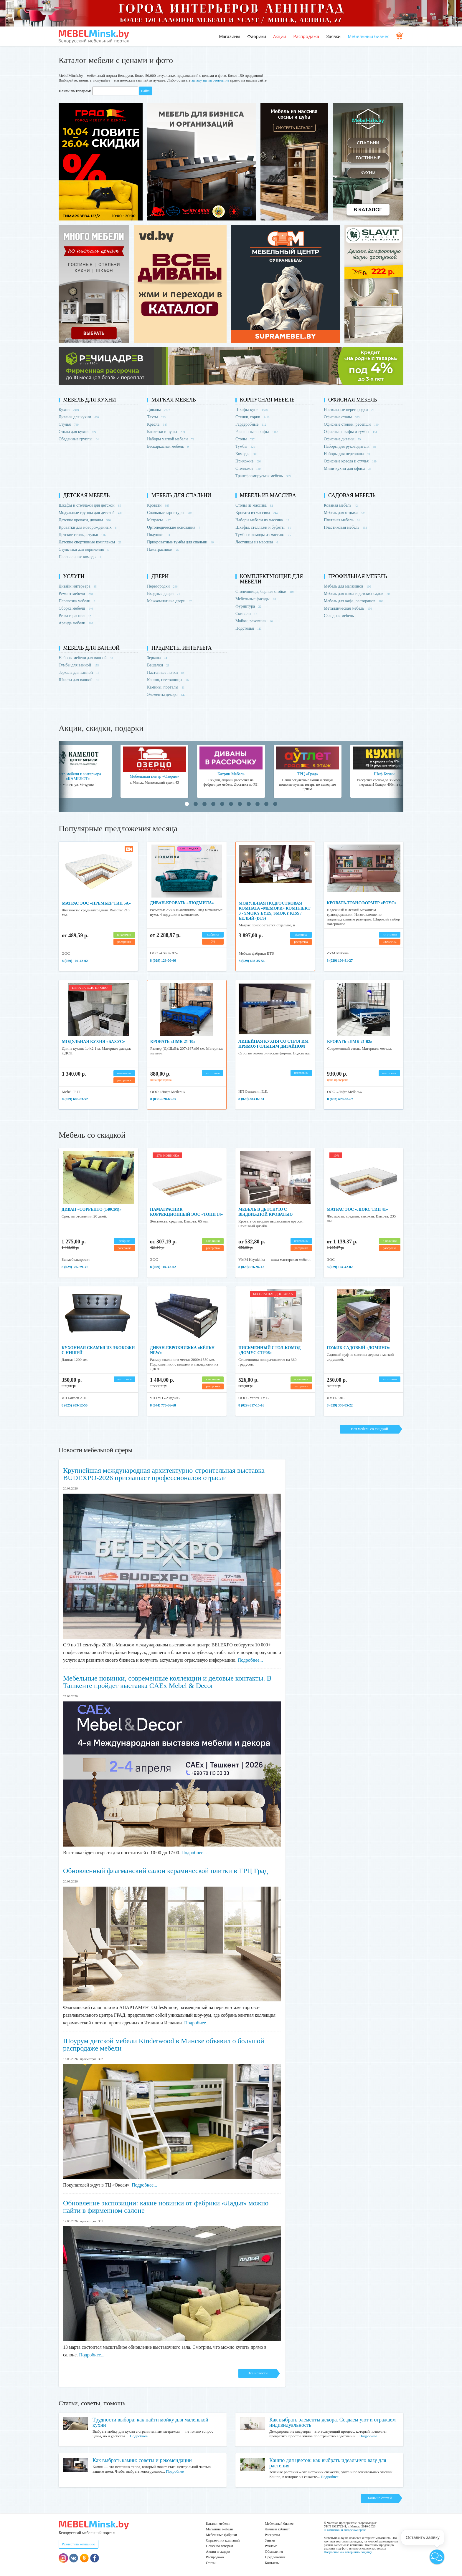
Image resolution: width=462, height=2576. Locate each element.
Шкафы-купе (251, 409)
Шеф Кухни (384, 774)
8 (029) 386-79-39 (75, 1267)
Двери (160, 576)
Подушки (158, 535)
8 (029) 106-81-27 (340, 960)
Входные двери (163, 593)
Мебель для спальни (181, 495)
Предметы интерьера (181, 648)
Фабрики (256, 36)
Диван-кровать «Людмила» (182, 903)
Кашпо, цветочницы (168, 680)
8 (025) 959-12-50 (75, 1405)
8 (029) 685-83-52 (75, 1099)
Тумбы (245, 446)
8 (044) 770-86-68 (163, 1405)
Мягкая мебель (173, 399)
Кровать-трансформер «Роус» (361, 903)
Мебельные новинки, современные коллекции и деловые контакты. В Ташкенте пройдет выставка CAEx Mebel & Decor (167, 1681)
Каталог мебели (218, 2524)
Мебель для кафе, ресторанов (353, 601)
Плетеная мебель (342, 520)
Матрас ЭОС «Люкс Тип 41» (357, 1209)
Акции (279, 36)
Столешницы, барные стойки (264, 591)
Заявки (333, 36)
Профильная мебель (357, 576)
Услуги (74, 576)
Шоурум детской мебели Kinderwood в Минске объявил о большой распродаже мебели (163, 2044)
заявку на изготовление (210, 80)
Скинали (246, 613)
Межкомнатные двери (169, 601)
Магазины (229, 36)
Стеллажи (247, 468)
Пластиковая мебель (345, 527)
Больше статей (380, 2498)
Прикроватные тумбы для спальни (180, 542)
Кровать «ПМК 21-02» (349, 1041)
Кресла (157, 424)
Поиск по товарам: (75, 91)
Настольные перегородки (349, 409)
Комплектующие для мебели (271, 579)
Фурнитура (248, 606)
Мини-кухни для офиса (347, 468)
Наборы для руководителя (350, 446)
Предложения (275, 2557)
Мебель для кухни (89, 399)
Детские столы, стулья (82, 535)
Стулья (69, 424)
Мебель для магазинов (347, 586)
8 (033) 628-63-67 (163, 1099)
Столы (245, 439)
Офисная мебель (352, 399)
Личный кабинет (277, 2529)
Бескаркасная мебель (168, 446)
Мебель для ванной (91, 648)
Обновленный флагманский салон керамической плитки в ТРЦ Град (165, 1871)
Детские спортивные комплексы (90, 542)
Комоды (246, 454)
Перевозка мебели (77, 601)
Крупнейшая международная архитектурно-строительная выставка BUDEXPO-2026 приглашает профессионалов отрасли (164, 1474)
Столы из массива (254, 505)
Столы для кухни (77, 431)
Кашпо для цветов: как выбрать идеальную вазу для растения (327, 2463)
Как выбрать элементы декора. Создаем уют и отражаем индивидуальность (332, 2422)
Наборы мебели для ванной (86, 658)
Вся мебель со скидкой (369, 1428)
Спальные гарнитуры (169, 512)
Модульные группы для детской (91, 512)
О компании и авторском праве (345, 2530)
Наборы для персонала (347, 454)
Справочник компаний (223, 2540)
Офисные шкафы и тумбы (350, 431)
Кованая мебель (341, 505)
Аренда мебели (76, 623)
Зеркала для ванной (79, 672)
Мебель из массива (268, 495)
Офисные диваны (342, 439)
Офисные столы (341, 417)
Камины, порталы (165, 687)
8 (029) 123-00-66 (163, 960)
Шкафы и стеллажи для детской (90, 505)
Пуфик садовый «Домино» (358, 1348)
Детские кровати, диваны (85, 520)
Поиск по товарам (219, 2546)
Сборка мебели (76, 608)
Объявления (274, 2552)
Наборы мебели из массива (262, 520)
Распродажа (306, 36)
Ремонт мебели (76, 593)
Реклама (271, 2546)
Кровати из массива (256, 512)
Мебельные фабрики (221, 2535)
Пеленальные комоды (80, 557)
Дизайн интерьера (78, 586)
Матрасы (159, 520)
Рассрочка (272, 2535)
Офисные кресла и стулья (350, 461)
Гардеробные (250, 424)
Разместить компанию (78, 2544)
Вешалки (158, 665)
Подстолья (248, 628)
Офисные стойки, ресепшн (351, 424)
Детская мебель (86, 495)
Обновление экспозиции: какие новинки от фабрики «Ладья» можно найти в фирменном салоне (165, 2206)
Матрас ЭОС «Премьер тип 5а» (96, 903)
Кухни (69, 409)
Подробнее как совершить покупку (348, 2552)
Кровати (158, 505)
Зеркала (157, 658)
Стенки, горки (252, 417)
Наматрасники (163, 549)
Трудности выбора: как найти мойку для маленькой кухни (150, 2422)
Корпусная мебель (267, 399)
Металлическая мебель (348, 608)
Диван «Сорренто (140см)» (91, 1209)
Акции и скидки (218, 2552)
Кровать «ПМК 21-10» (172, 1041)
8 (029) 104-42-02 (75, 961)
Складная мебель (339, 615)
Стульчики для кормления (84, 549)
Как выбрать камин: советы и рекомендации (142, 2460)
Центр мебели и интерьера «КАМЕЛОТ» (78, 776)
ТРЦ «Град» (307, 774)
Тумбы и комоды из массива (263, 535)
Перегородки (162, 586)
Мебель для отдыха (344, 512)
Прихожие (248, 461)
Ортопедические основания (173, 527)
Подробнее (139, 2436)
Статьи (211, 2563)
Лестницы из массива (256, 542)
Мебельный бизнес (368, 36)
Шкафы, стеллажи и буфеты (263, 527)
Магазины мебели (219, 2529)
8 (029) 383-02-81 (251, 1099)
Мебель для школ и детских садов (357, 593)
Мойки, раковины (254, 621)
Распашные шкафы (256, 431)
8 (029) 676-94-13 (251, 1267)
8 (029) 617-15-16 (251, 1405)
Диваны (158, 409)
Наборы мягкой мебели (170, 439)
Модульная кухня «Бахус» (93, 1041)
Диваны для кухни (79, 417)
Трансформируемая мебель (263, 476)
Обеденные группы (79, 439)
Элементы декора (166, 694)
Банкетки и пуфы (166, 431)
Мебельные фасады (255, 599)
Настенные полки (165, 672)
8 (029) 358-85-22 (340, 1405)
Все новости (258, 2373)
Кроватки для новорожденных (87, 527)
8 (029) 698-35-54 (252, 961)
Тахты (156, 417)
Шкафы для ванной (79, 680)
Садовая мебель (351, 495)
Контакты (272, 2563)
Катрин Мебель (231, 774)
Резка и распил (75, 615)
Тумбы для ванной (79, 665)
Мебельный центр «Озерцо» (154, 776)
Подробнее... (250, 1660)
